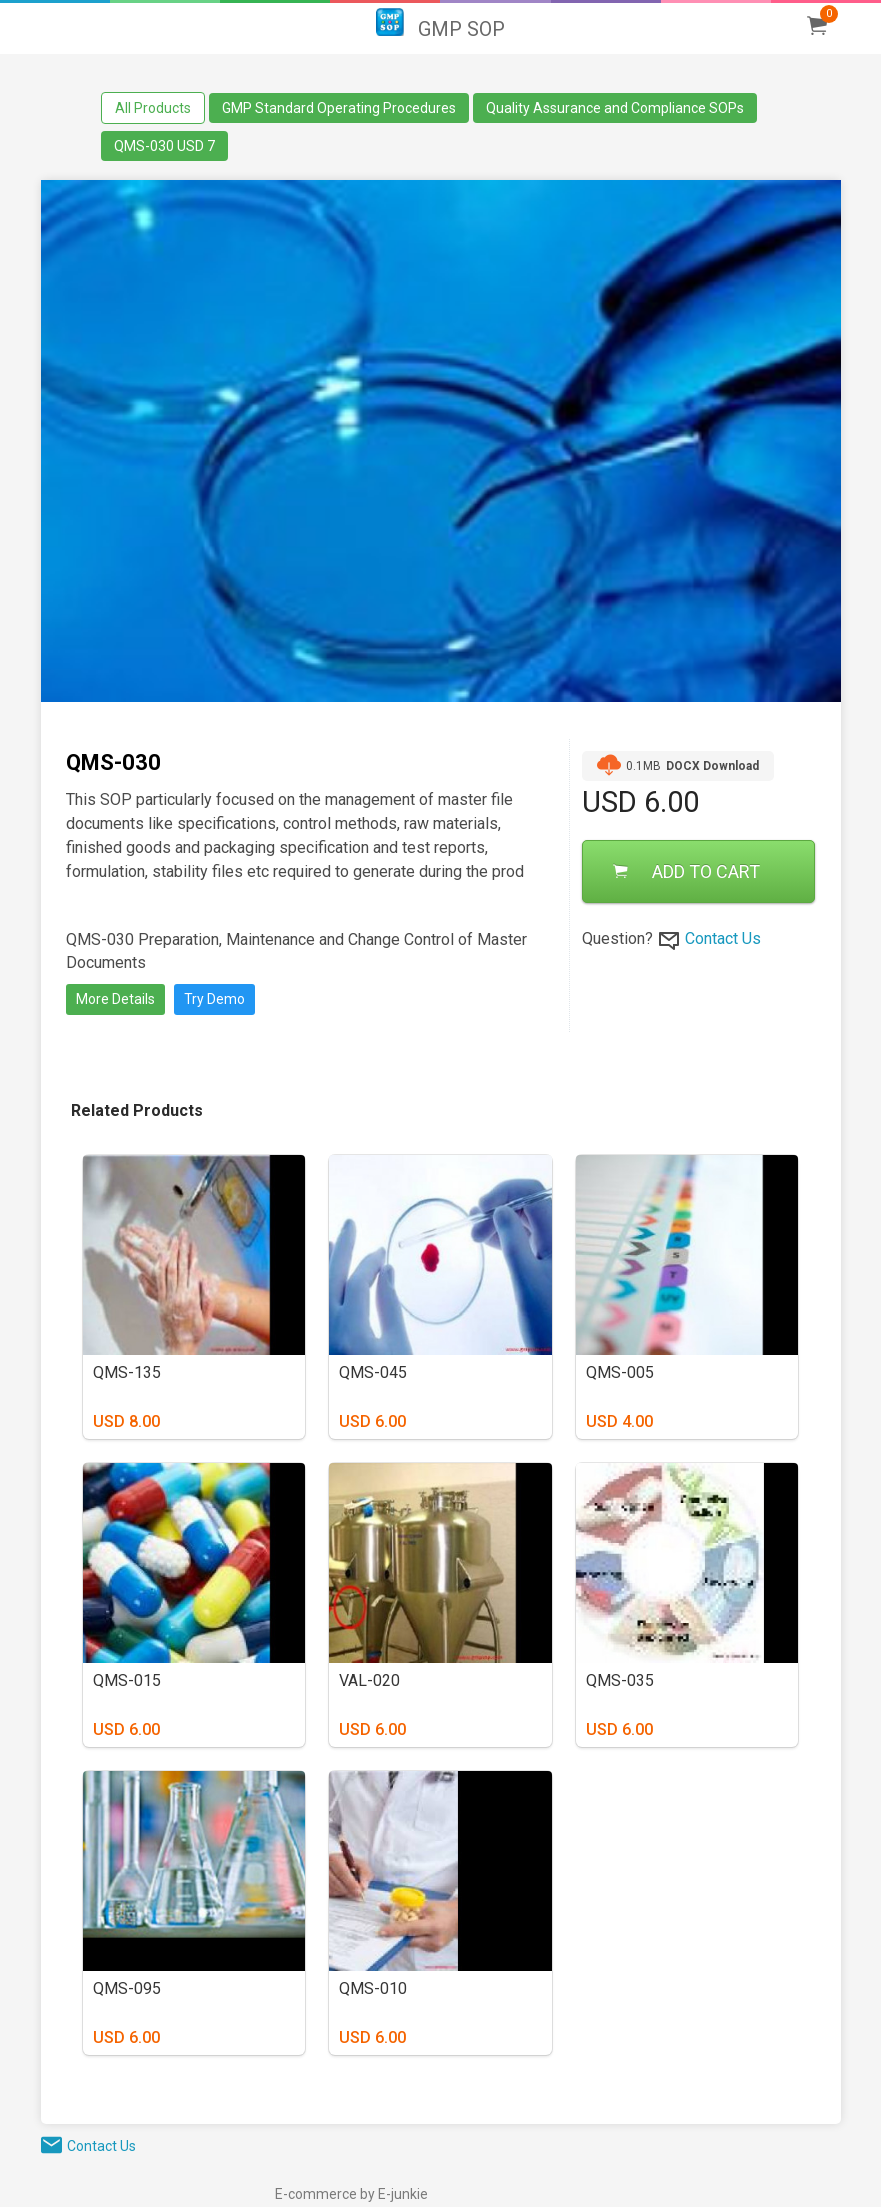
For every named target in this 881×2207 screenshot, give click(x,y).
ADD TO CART (686, 871)
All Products (153, 108)
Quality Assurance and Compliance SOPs (615, 108)
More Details (115, 999)
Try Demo (214, 999)
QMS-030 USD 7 (164, 146)
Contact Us (723, 938)
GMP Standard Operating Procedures (339, 108)
